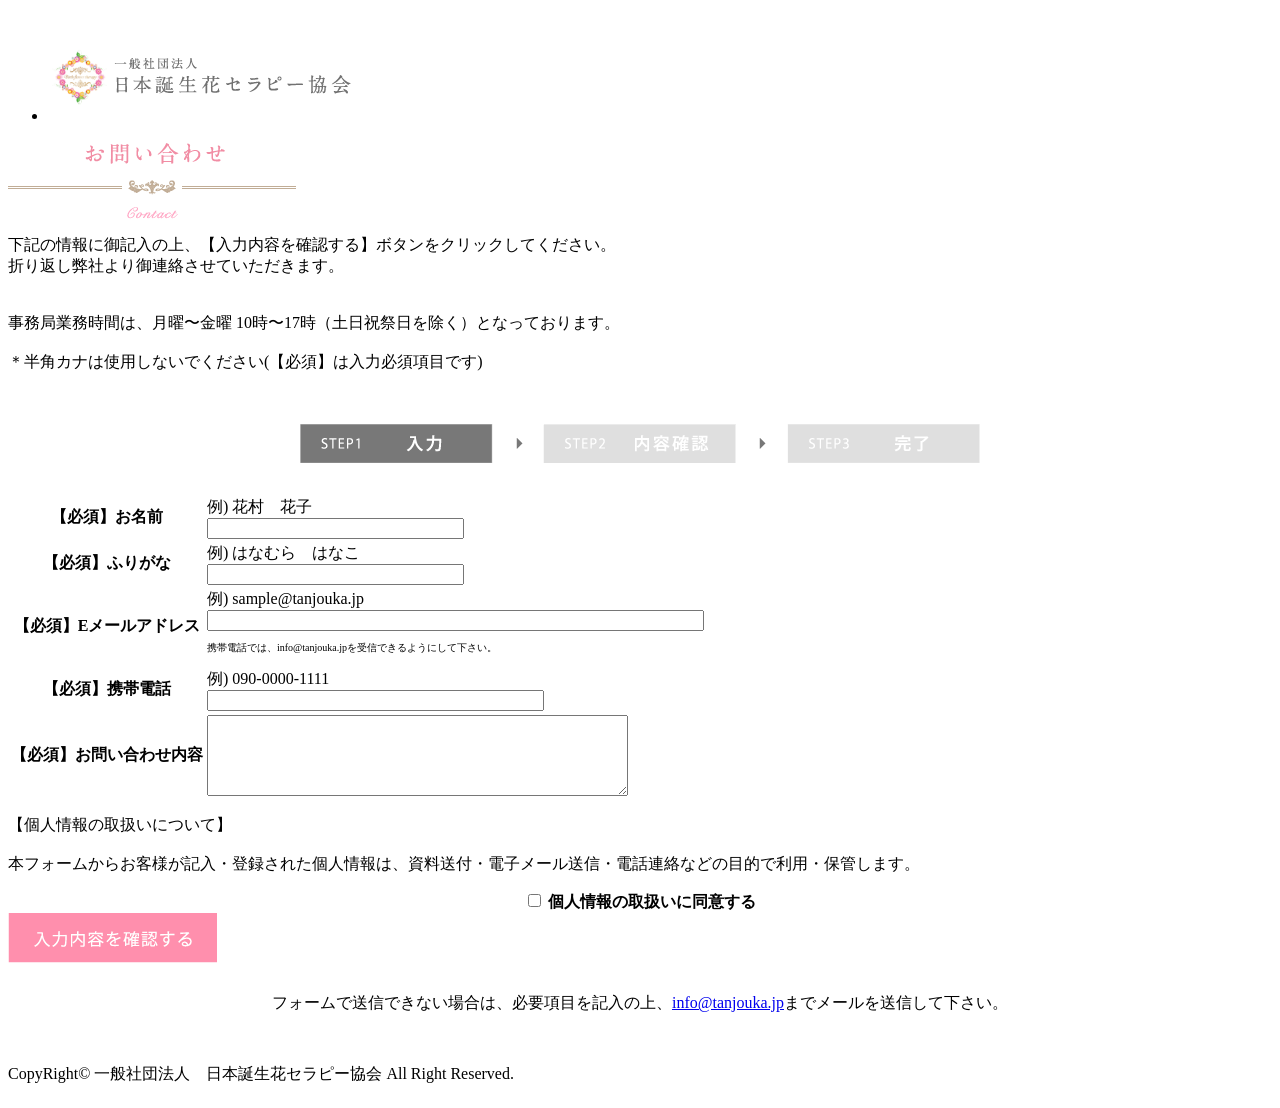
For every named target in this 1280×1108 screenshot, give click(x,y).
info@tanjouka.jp (728, 1017)
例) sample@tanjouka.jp (285, 598)
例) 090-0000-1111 (268, 678)
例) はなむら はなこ (283, 552)
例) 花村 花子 (259, 506)
